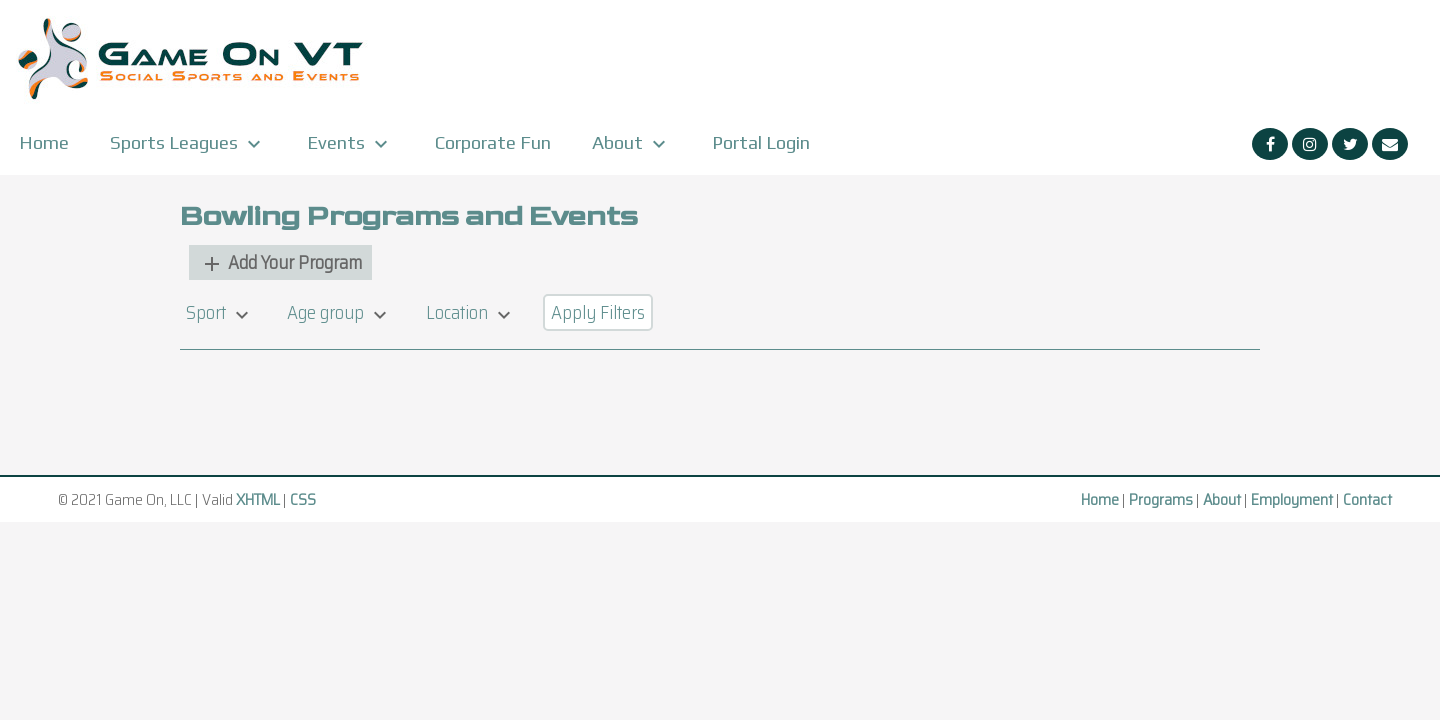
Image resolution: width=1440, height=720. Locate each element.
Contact (1367, 499)
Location (471, 312)
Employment (1292, 499)
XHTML (258, 499)
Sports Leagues (188, 144)
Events (350, 144)
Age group (339, 312)
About (631, 144)
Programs (1161, 499)
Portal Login (761, 142)
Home (44, 142)
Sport (220, 312)
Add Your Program (281, 262)
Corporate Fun (493, 142)
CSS (303, 499)
